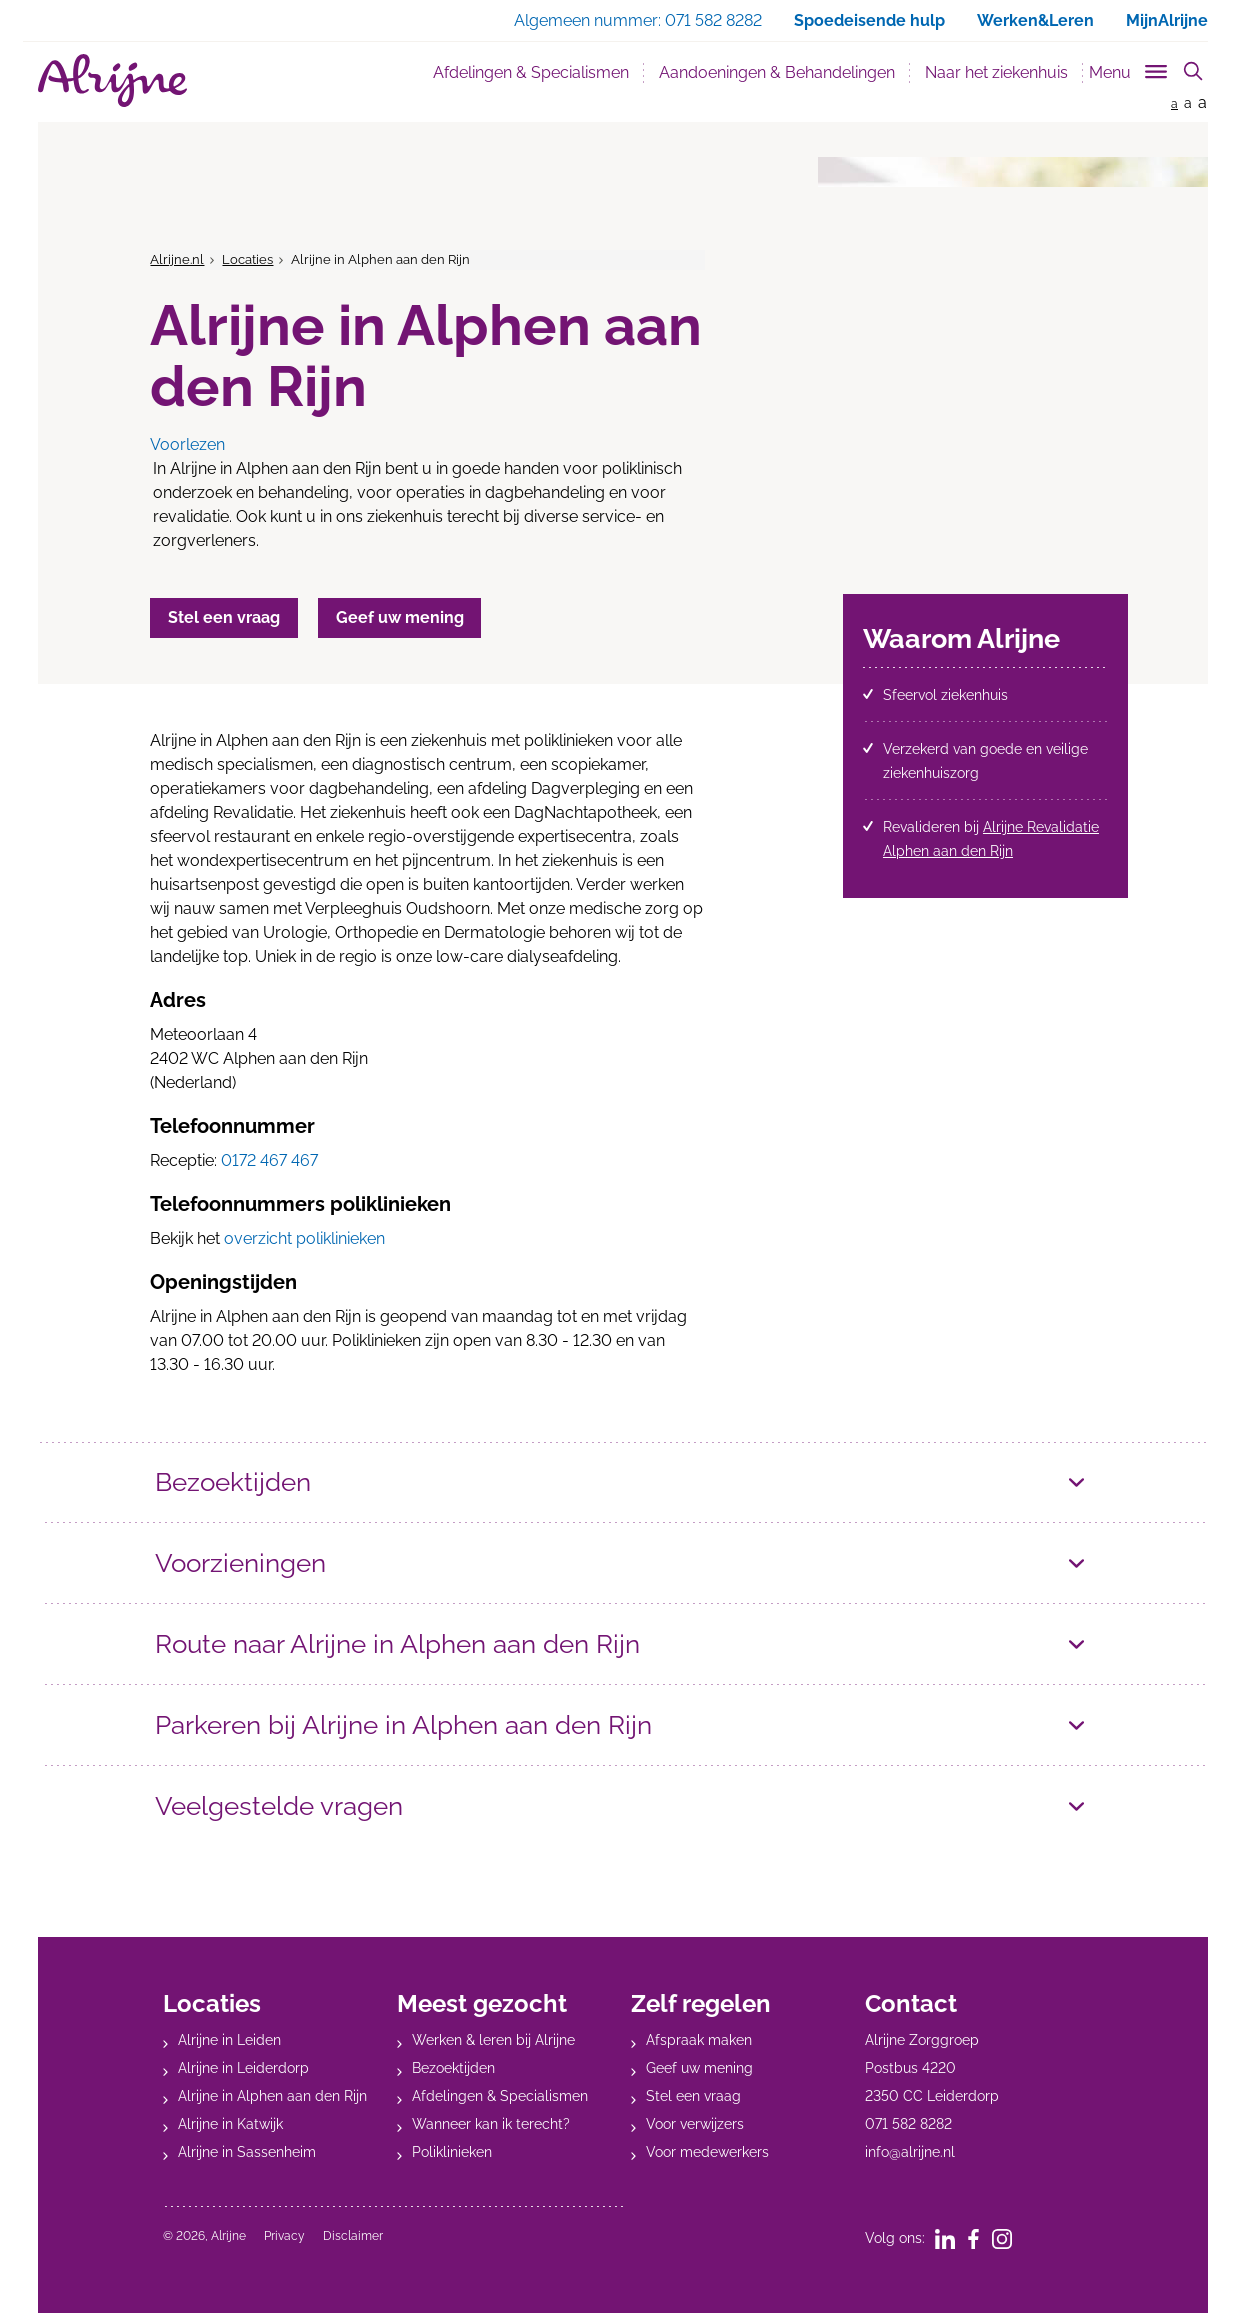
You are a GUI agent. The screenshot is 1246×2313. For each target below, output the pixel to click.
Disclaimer (353, 2236)
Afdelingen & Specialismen (531, 72)
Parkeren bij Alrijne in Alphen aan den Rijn (414, 1724)
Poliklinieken (452, 2152)
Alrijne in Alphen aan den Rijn (272, 2096)
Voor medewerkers (707, 2152)
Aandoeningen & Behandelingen (777, 72)
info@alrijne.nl (910, 2152)
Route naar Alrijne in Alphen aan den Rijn (408, 1643)
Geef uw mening (699, 2068)
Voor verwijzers (695, 2124)
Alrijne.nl (177, 259)
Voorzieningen (244, 1562)
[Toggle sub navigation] (1129, 68)
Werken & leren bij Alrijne (493, 2040)
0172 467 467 (269, 1160)
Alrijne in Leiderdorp (243, 2068)
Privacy (284, 2236)
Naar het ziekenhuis (996, 72)
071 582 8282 (908, 2124)
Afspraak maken (699, 2040)
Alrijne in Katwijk (230, 2124)
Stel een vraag (693, 2096)
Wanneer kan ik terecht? (491, 2124)
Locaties (247, 259)
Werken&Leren (1035, 20)
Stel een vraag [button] (226, 617)
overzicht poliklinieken (304, 1238)
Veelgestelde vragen (284, 1805)
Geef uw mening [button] (406, 617)
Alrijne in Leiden (229, 2040)
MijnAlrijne (1167, 20)
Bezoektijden (236, 1481)
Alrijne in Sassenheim (247, 2152)
